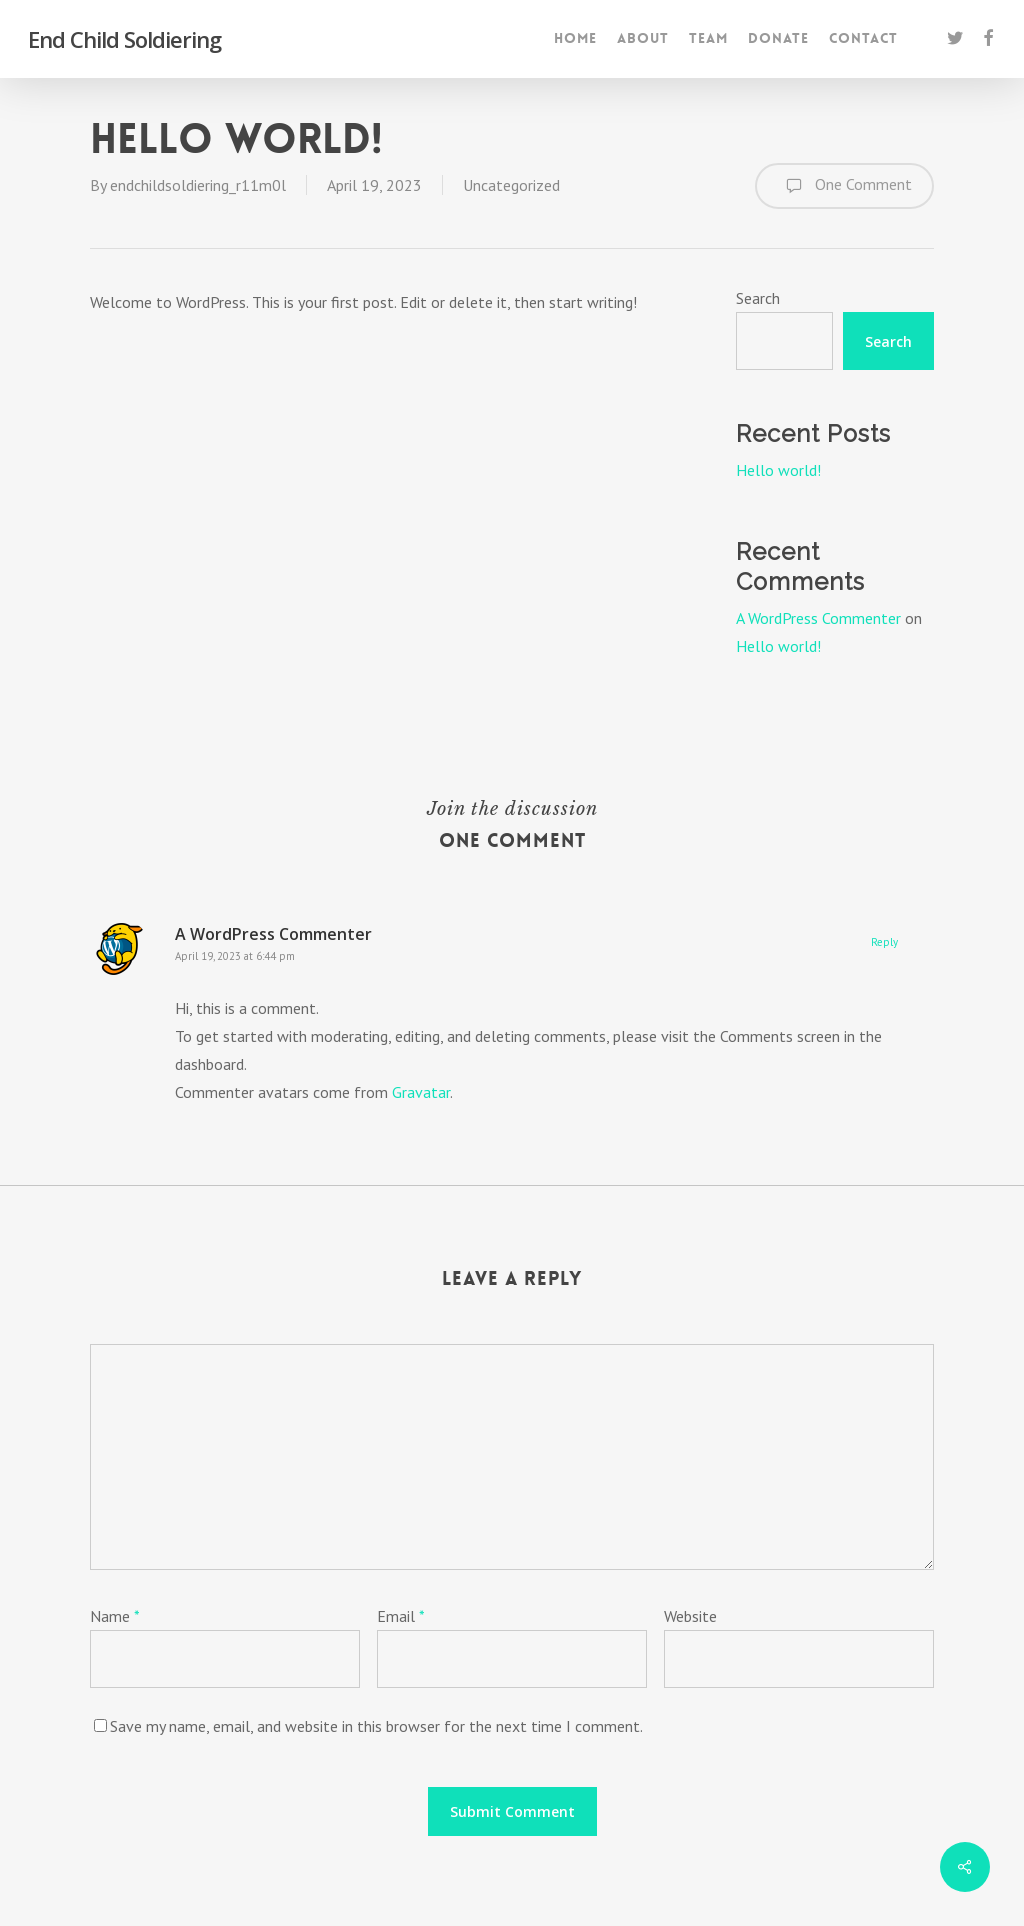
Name (114, 1616)
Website (690, 1616)
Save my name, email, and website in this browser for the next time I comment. (376, 1726)
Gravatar (421, 1092)
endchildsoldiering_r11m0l (198, 185)
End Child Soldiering (124, 39)
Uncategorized (511, 185)
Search (758, 298)
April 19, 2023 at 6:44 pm (235, 956)
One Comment (844, 186)
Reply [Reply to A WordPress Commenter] (884, 942)
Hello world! (778, 470)
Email (401, 1616)
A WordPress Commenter (818, 618)
